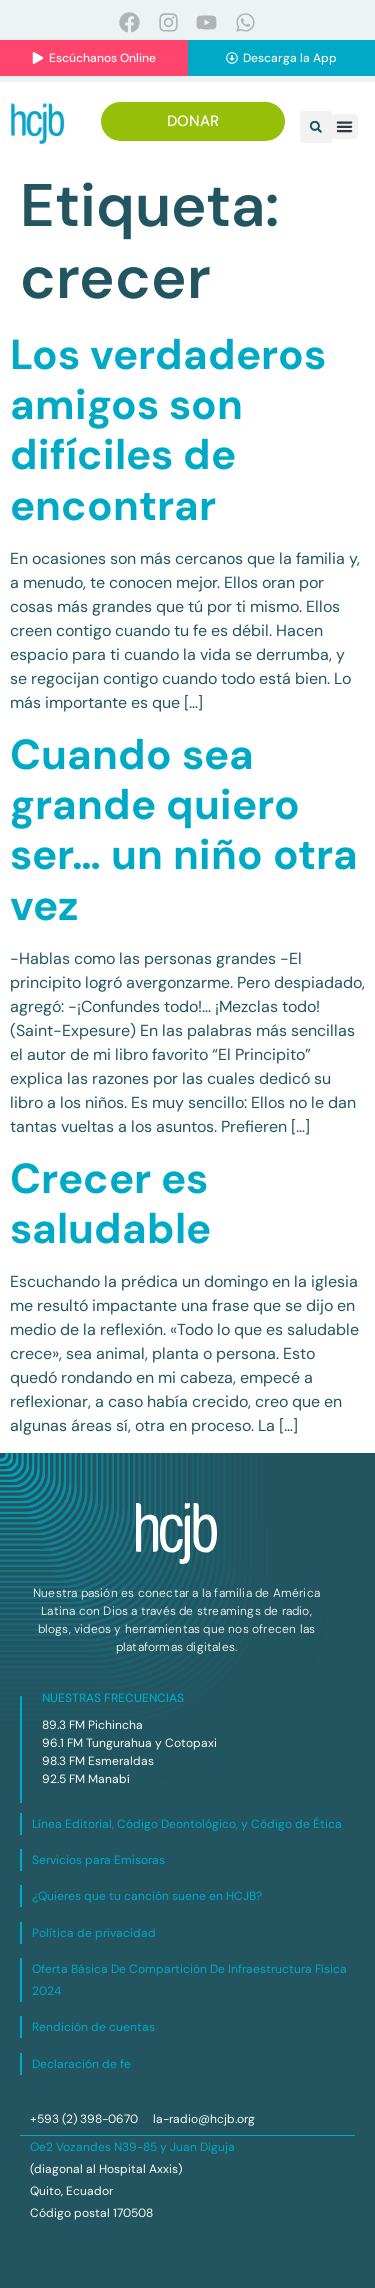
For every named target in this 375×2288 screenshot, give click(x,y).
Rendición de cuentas (93, 2027)
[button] (316, 127)
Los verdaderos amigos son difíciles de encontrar (168, 430)
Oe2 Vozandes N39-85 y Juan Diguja (132, 2147)
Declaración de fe (81, 2064)
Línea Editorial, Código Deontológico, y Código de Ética (187, 1824)
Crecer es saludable (110, 1203)
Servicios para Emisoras (98, 1860)
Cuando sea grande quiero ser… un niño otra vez (184, 830)
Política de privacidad (94, 1933)
